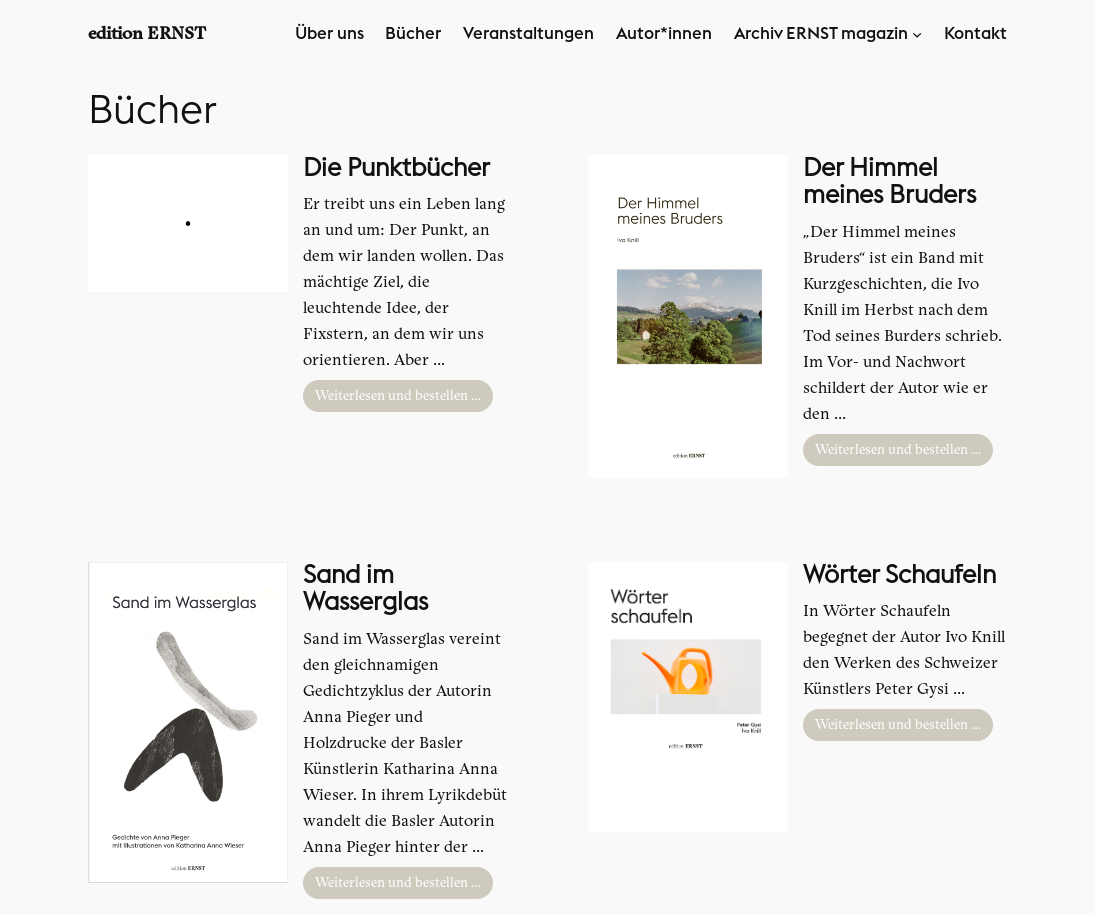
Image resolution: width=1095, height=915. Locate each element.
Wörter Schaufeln (899, 575)
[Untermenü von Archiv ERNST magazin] (917, 34)
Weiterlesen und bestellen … (398, 396)
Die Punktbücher (396, 168)
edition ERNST (147, 33)
